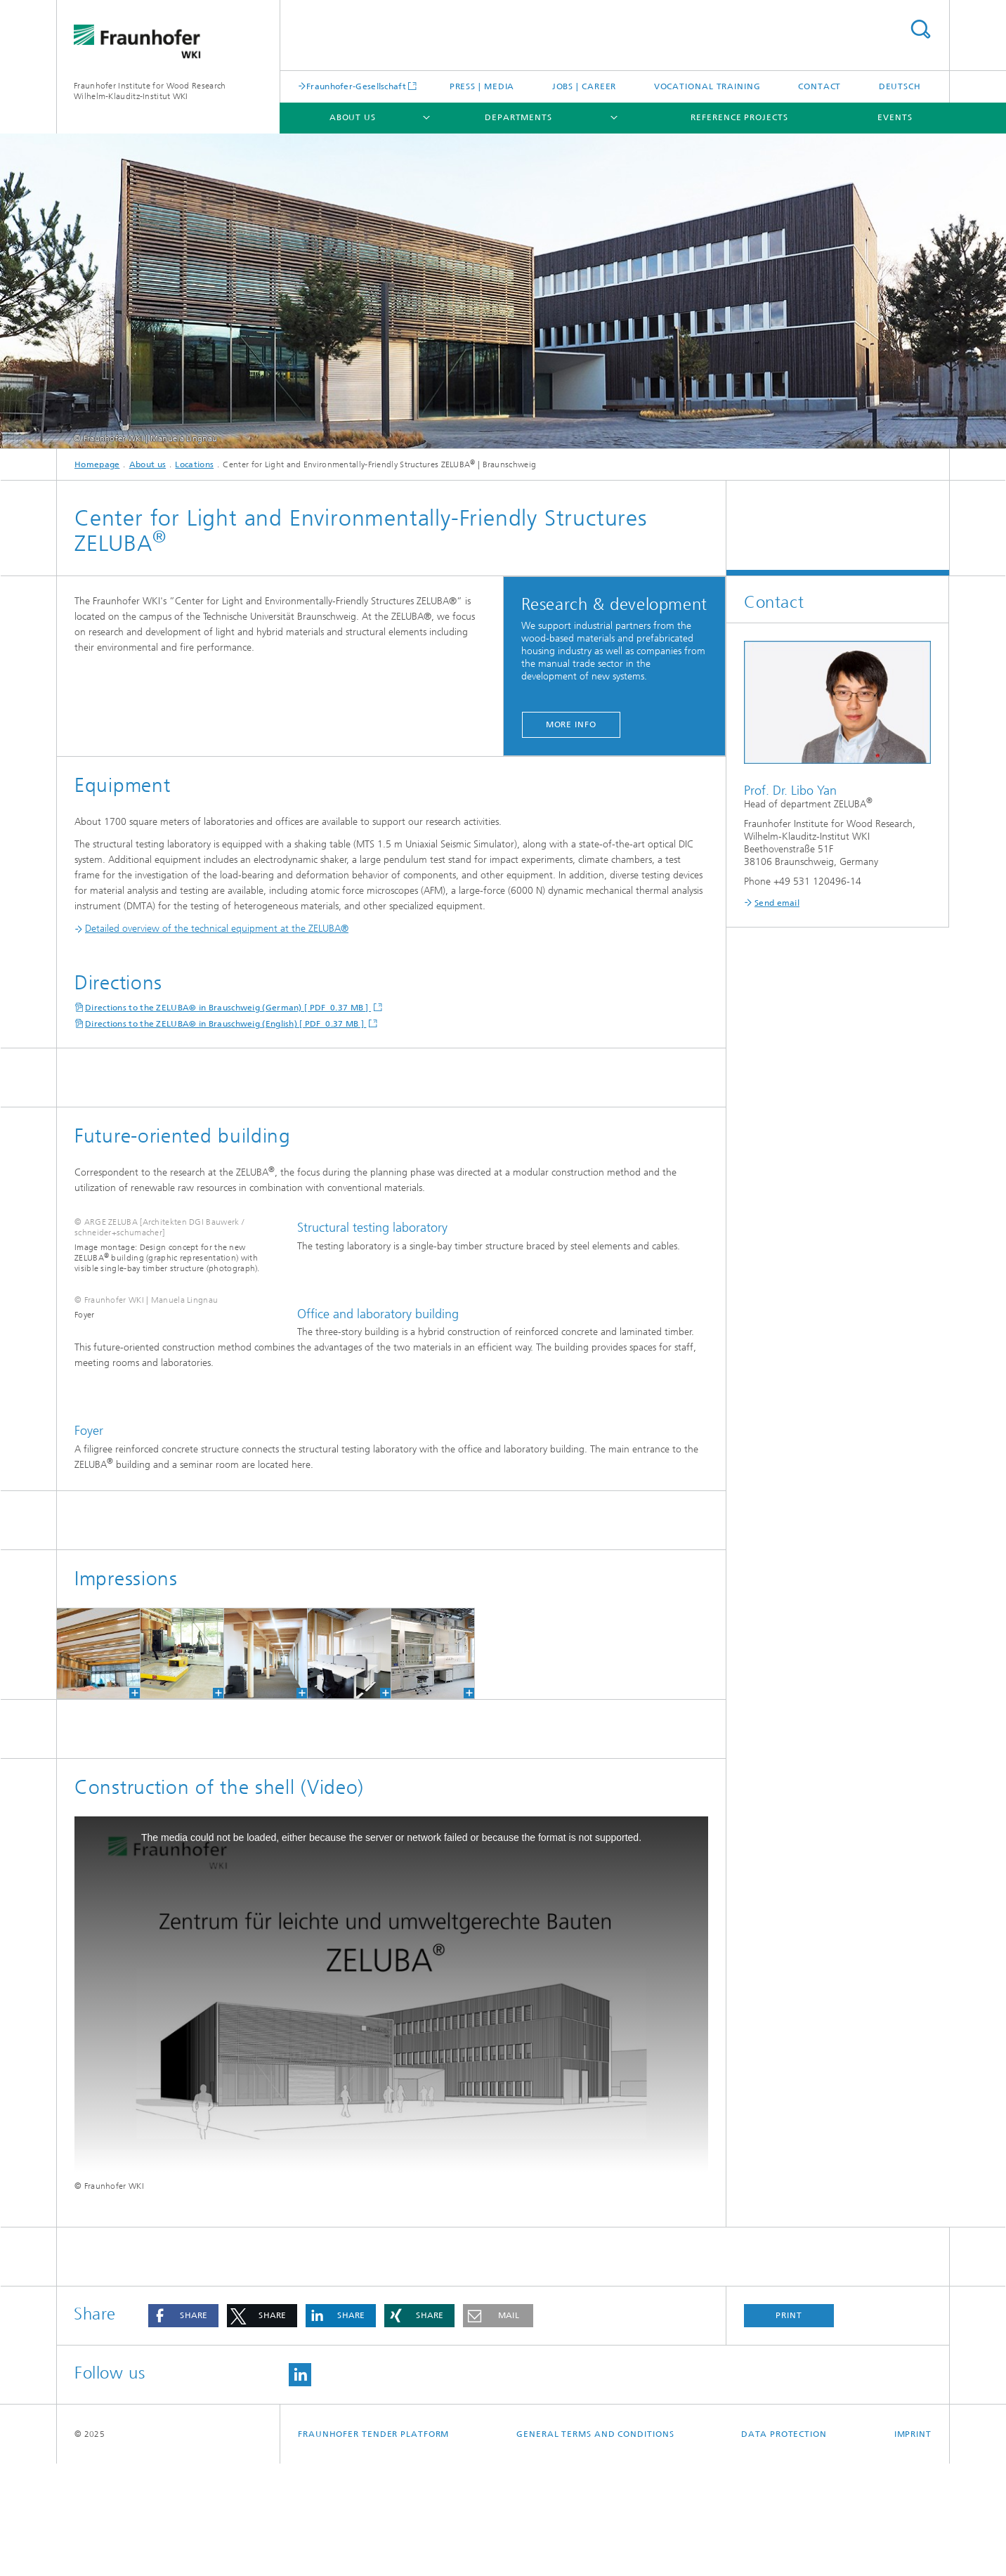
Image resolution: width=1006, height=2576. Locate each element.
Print (789, 2428)
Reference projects (739, 117)
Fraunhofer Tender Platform (373, 2546)
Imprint (913, 2546)
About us (352, 117)
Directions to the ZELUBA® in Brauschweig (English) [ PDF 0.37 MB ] (225, 1024)
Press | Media (482, 86)
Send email (776, 903)
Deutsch (900, 86)
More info (571, 724)
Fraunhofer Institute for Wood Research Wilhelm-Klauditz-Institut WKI (150, 91)
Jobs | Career (584, 86)
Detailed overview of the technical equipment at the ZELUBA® (211, 929)
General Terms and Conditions (595, 2546)
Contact (819, 86)
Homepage (96, 464)
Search (920, 29)
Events (894, 117)
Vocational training (707, 86)
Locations (194, 464)
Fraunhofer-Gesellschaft (356, 86)
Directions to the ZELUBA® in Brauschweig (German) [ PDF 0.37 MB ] (228, 1008)
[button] (183, 2428)
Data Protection (784, 2546)
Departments (518, 117)
